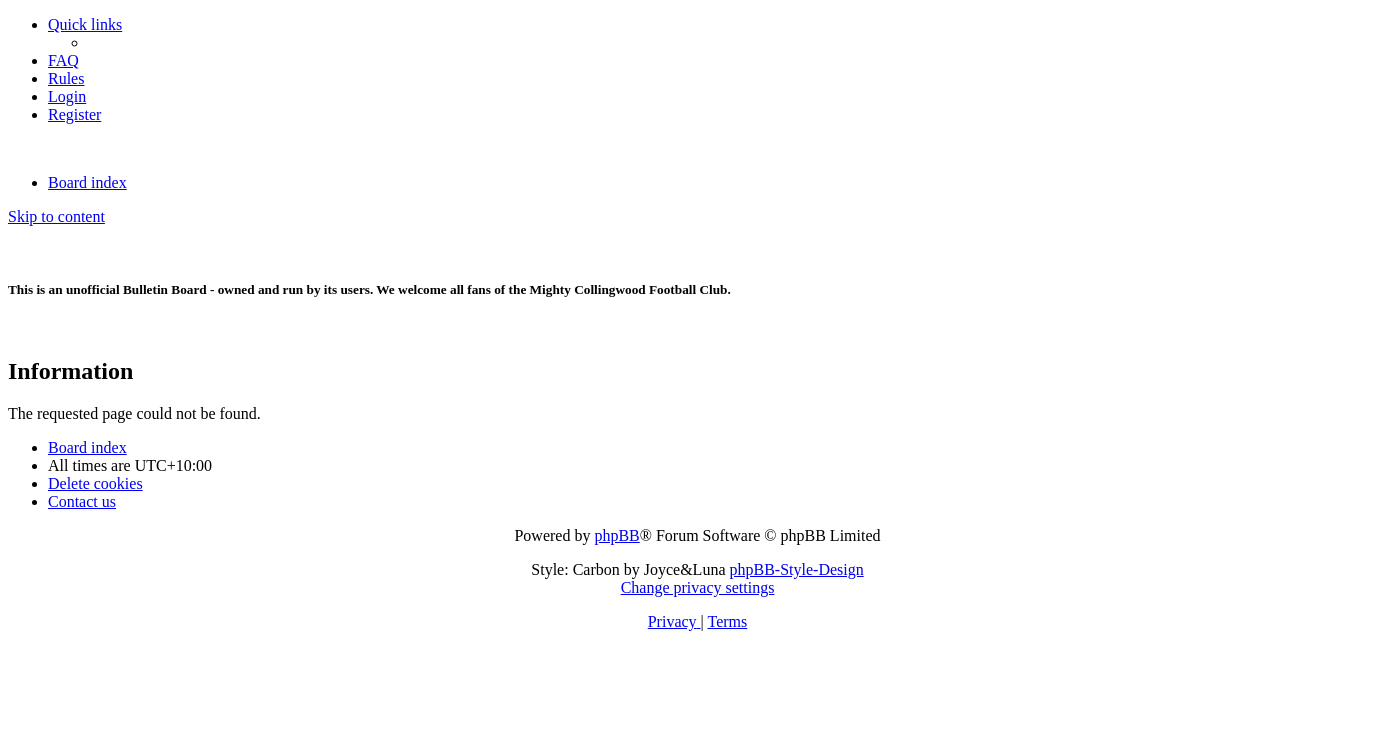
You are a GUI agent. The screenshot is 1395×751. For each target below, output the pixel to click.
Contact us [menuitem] (82, 501)
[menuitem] (63, 60)
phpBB (616, 535)
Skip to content (56, 216)
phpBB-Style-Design (796, 569)
